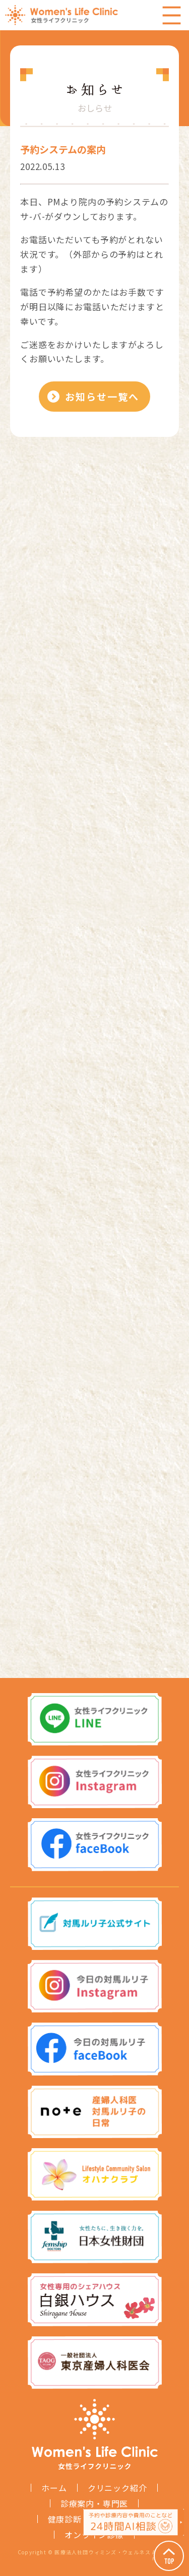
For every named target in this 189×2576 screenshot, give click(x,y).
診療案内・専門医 (94, 2503)
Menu (171, 15)
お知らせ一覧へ (102, 396)
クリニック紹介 (117, 2488)
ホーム (54, 2488)
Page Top (169, 2556)
